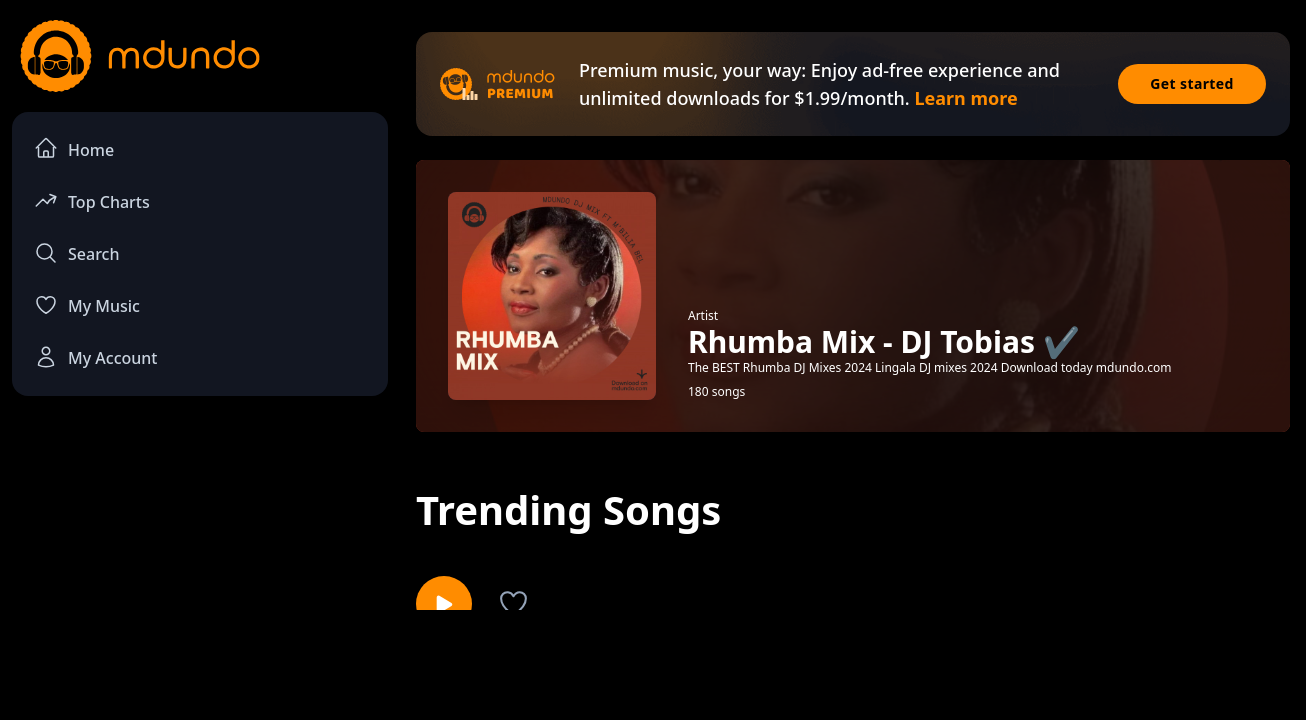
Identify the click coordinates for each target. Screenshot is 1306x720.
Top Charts (92, 200)
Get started (1192, 83)
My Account (95, 357)
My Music (87, 305)
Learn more (965, 98)
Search (76, 253)
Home (74, 148)
